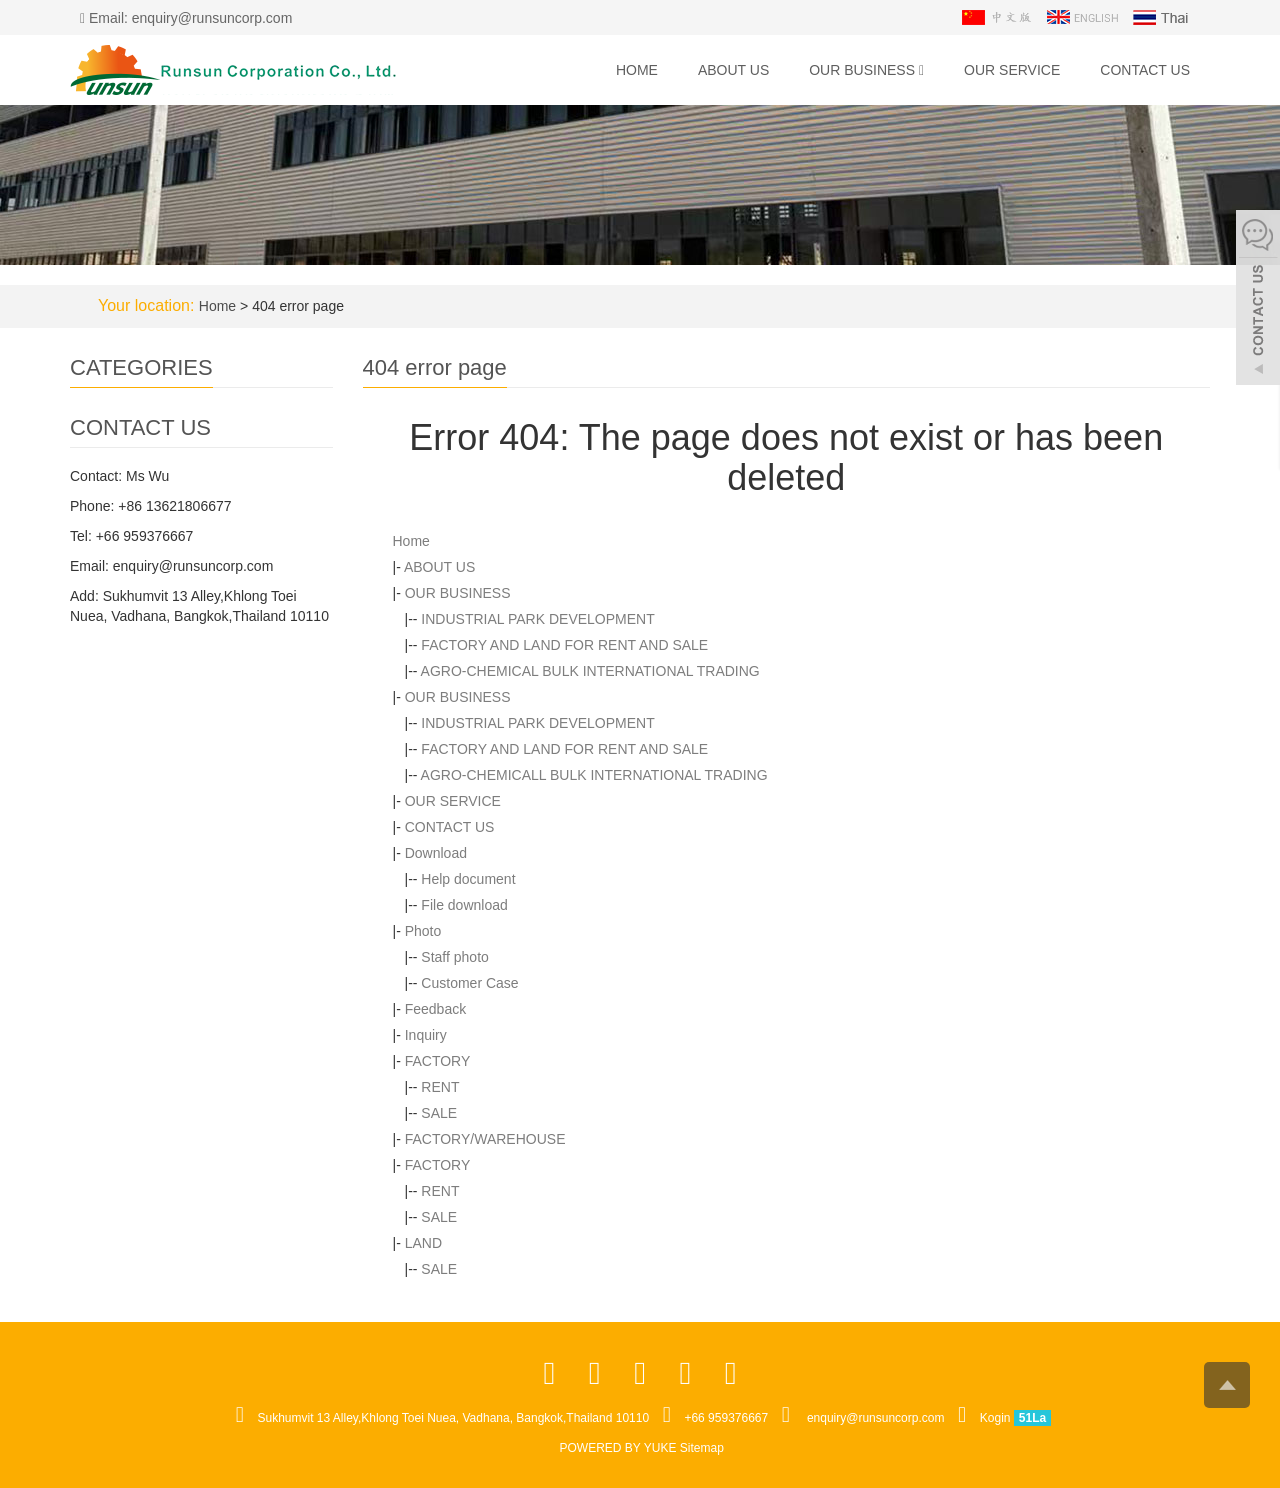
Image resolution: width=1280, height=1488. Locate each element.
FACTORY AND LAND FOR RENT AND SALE (564, 645)
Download (436, 853)
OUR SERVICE (1012, 70)
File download (464, 905)
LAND (423, 1243)
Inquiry (426, 1035)
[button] (921, 70)
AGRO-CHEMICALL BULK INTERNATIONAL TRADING (594, 775)
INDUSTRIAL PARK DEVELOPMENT (537, 619)
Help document (468, 879)
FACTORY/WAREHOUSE (485, 1139)
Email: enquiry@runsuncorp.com (186, 18)
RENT (440, 1087)
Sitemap (702, 1448)
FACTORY (438, 1061)
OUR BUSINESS (866, 70)
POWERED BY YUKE (620, 1448)
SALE (439, 1113)
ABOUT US (733, 70)
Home (637, 70)
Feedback (435, 1009)
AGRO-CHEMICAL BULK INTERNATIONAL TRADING (590, 671)
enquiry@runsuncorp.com (876, 1418)
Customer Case (469, 983)
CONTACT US (1145, 70)
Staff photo (454, 957)
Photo (423, 931)
